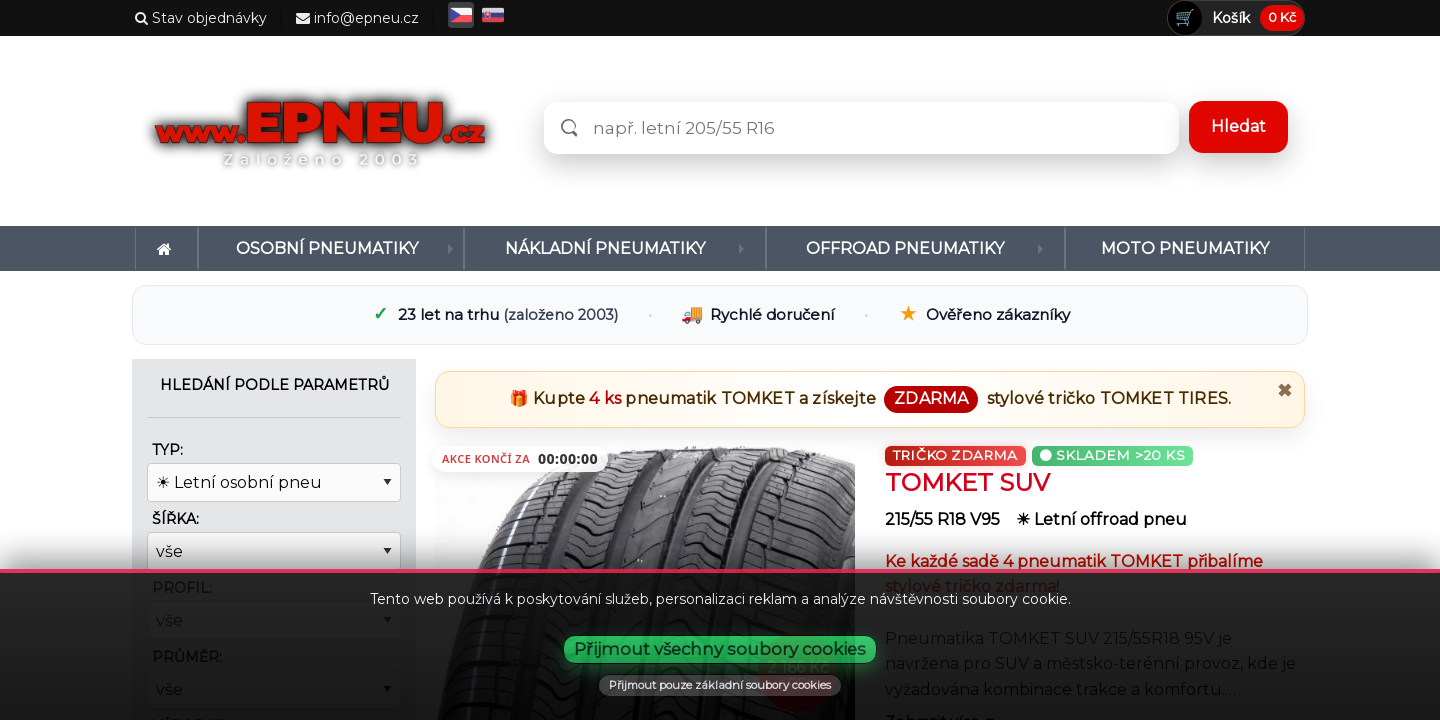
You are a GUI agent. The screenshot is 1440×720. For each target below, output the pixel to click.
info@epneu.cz (357, 18)
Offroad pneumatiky (905, 248)
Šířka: (175, 519)
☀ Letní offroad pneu (1101, 519)
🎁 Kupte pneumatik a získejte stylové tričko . (870, 398)
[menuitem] (166, 248)
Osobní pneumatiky (327, 248)
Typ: (167, 450)
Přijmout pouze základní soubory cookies (720, 685)
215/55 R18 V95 (944, 519)
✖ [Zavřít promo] (1284, 391)
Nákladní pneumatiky (605, 248)
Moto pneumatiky (1185, 248)
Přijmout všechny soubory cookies (720, 649)
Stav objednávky (201, 18)
